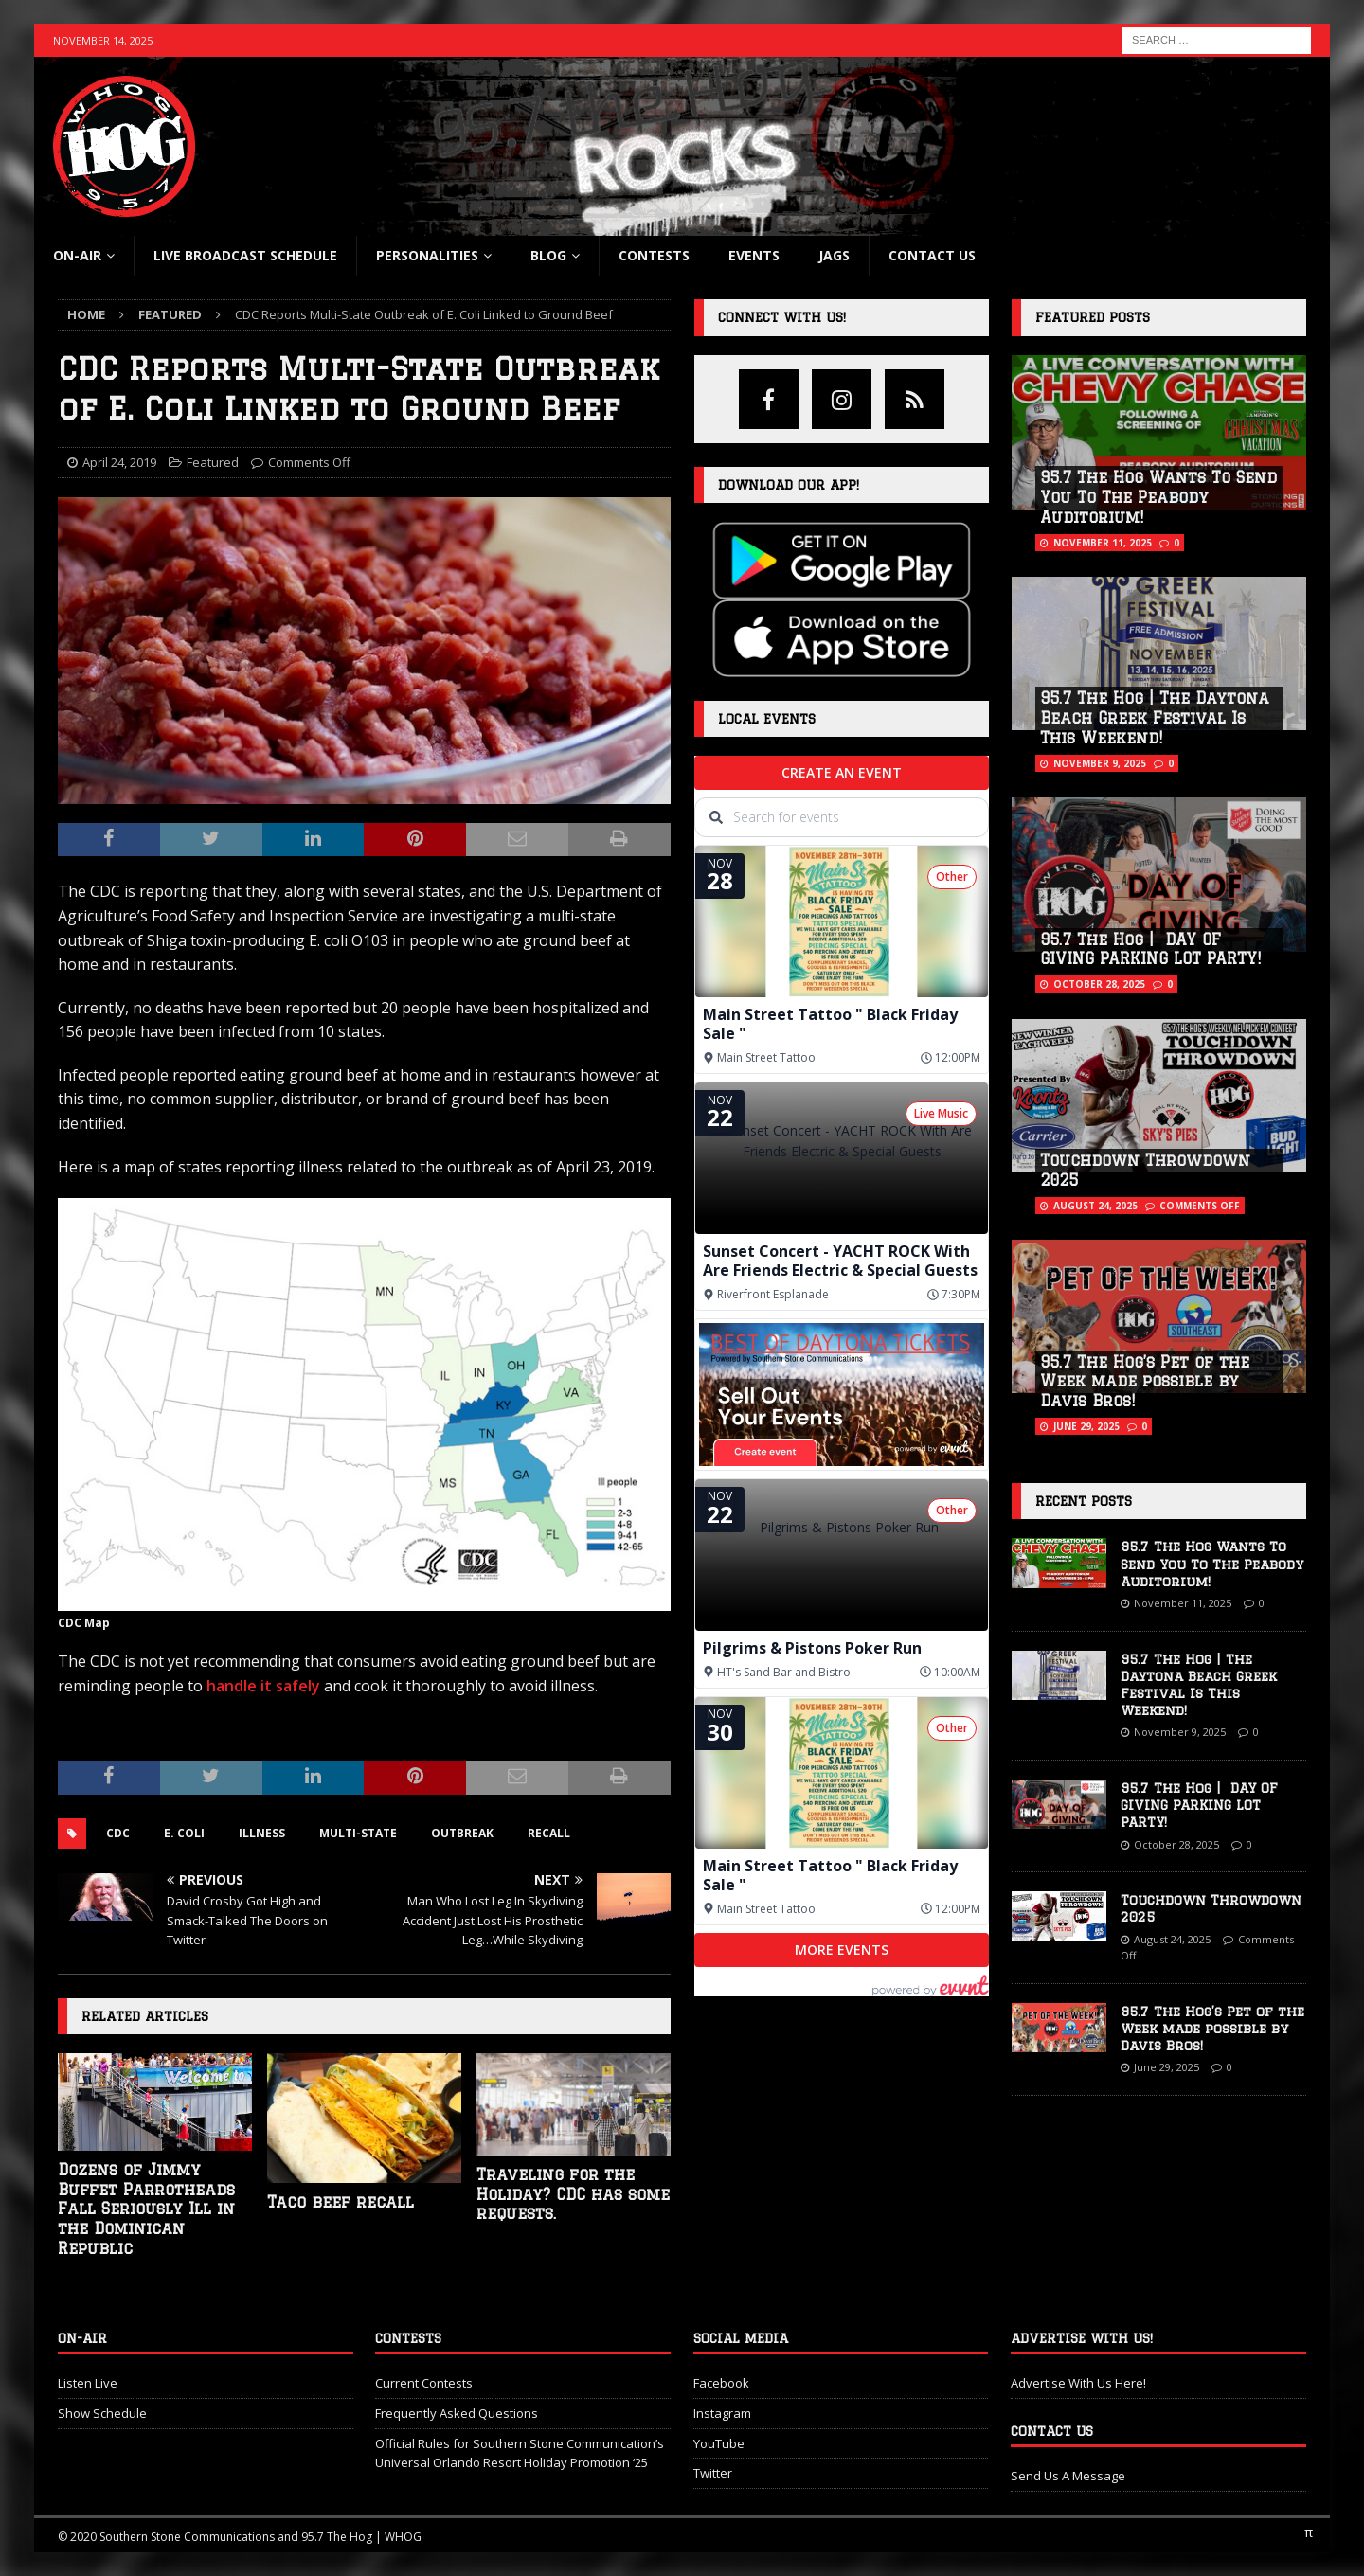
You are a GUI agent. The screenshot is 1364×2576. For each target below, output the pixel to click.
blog (548, 255)
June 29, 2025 (1086, 1426)
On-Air (77, 255)
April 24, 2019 (119, 462)
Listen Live (87, 2382)
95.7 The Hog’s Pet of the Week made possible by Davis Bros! (1144, 1381)
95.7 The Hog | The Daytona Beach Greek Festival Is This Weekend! (1154, 717)
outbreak (462, 1833)
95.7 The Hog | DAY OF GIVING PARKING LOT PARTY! (1199, 1805)
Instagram (722, 2413)
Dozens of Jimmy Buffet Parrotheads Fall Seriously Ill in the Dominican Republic (146, 2209)
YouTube (719, 2443)
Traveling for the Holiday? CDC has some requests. (573, 2194)
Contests (654, 255)
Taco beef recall (340, 2201)
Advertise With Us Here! (1078, 2382)
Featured (213, 462)
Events (754, 255)
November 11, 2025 (1102, 542)
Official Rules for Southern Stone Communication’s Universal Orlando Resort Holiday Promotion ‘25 (519, 2453)
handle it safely (263, 1685)
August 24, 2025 (1095, 1205)
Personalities (427, 255)
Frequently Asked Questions (456, 2413)
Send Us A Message (1068, 2475)
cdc (118, 1833)
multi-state (358, 1833)
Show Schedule (102, 2413)
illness (262, 1833)
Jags (834, 255)
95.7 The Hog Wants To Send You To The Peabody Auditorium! (1158, 497)
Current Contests (424, 2382)
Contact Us (932, 255)
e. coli (184, 1833)
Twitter (712, 2472)
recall (549, 1833)
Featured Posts (1092, 317)
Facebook (721, 2382)
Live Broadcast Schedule (245, 255)
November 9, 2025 (1099, 763)
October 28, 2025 (1099, 984)
